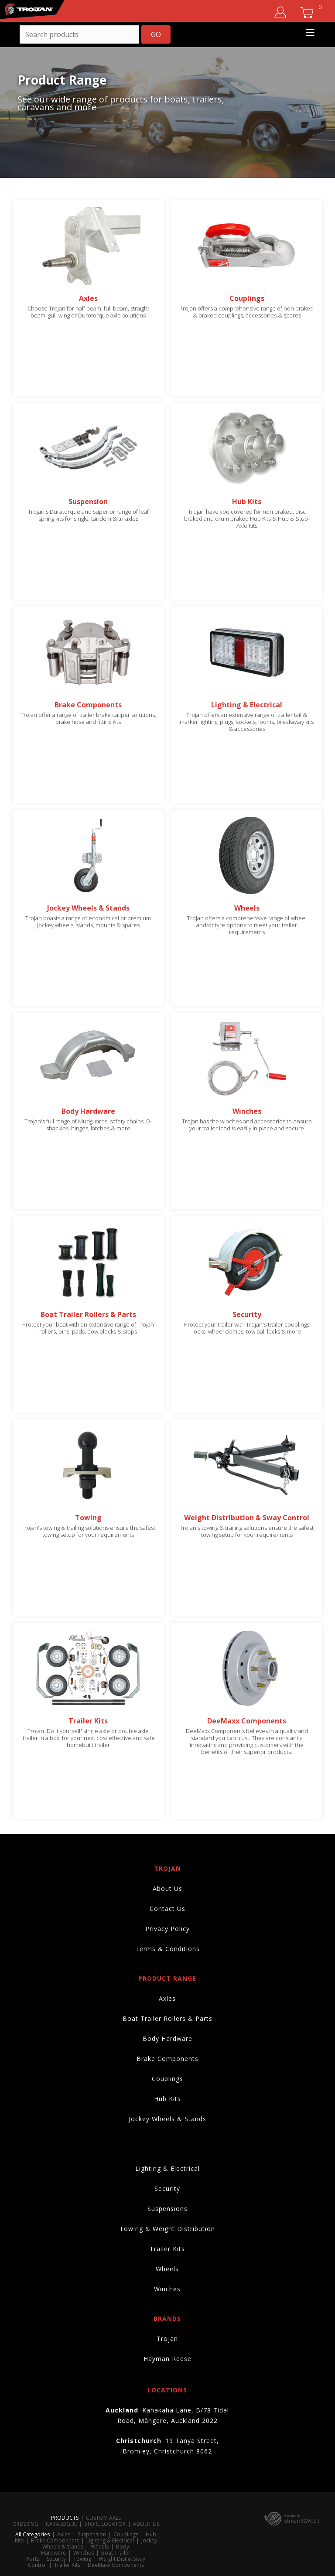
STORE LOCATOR (105, 2524)
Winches (167, 2289)
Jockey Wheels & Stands (167, 2119)
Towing (82, 2558)
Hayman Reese (167, 2358)
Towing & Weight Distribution (167, 2229)
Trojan (167, 2338)
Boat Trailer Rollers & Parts (167, 2018)
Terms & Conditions (167, 1949)
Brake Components (167, 2058)
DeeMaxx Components (116, 2565)
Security (167, 2188)
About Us (167, 1888)
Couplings (167, 2078)
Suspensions (167, 2208)
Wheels (167, 2269)
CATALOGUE (61, 2524)
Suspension (92, 2534)
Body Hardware (167, 2038)
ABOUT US (146, 2524)
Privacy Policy (167, 1928)
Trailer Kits (167, 2249)
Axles (167, 1998)
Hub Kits (167, 2099)
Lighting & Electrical (167, 2168)
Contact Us (167, 1908)
